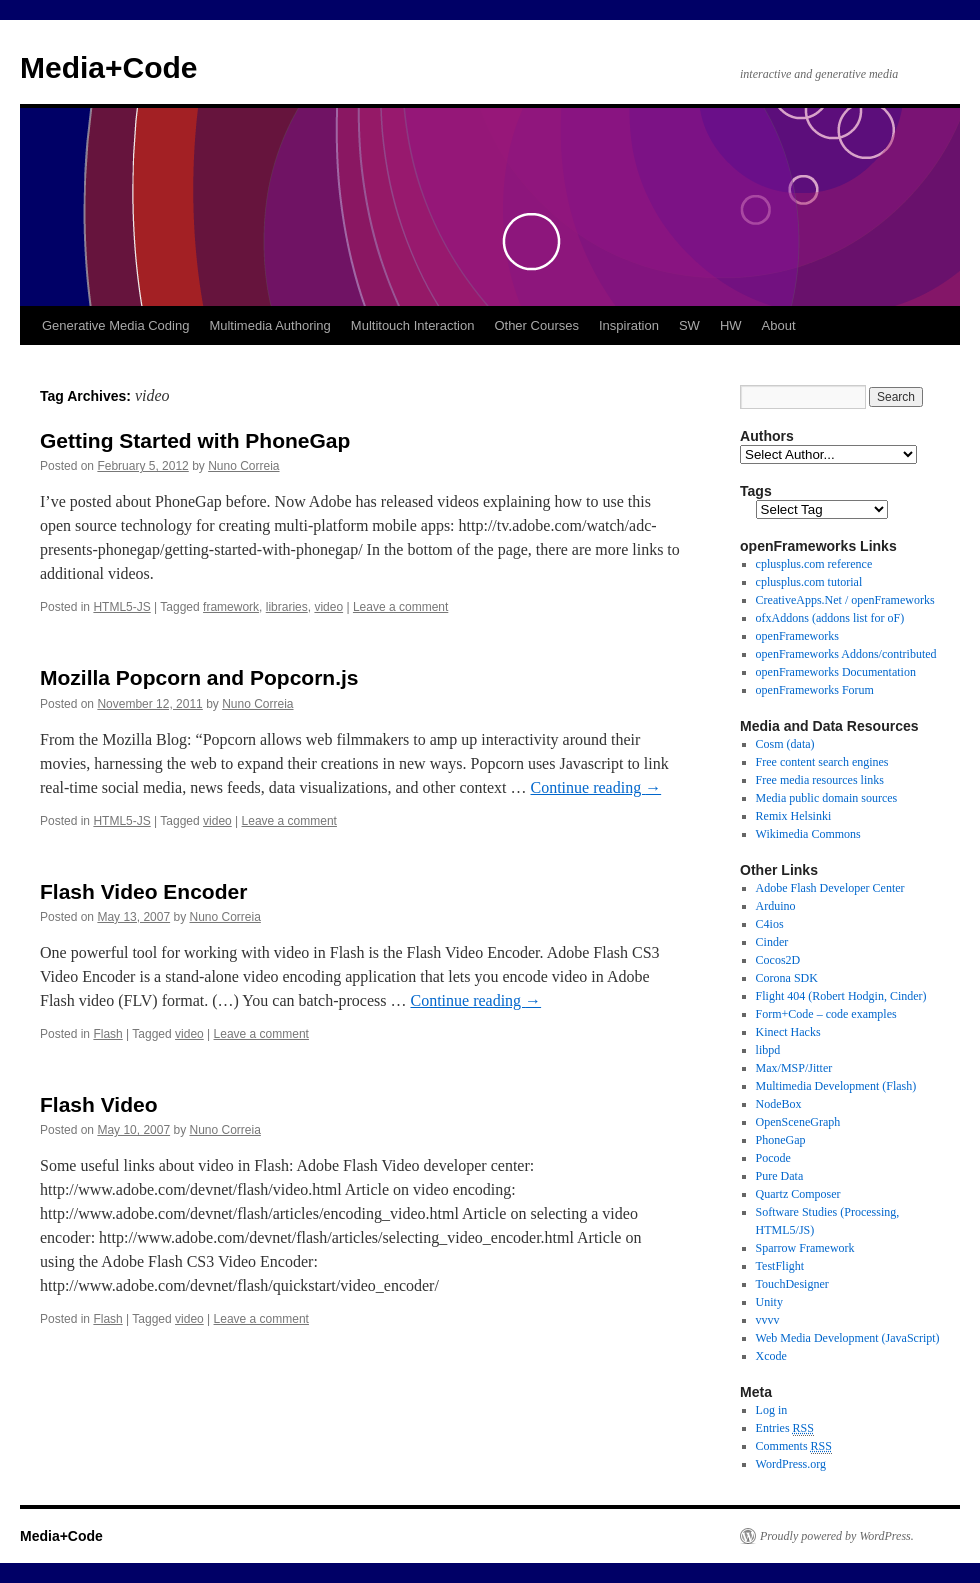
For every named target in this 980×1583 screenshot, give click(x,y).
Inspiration (629, 325)
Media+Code (109, 67)
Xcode (771, 1356)
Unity (769, 1302)
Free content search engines (822, 762)
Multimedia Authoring (269, 325)
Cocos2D (778, 960)
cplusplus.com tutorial (809, 582)
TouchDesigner (792, 1284)
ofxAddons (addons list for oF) (830, 618)
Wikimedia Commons (808, 834)
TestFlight (780, 1266)
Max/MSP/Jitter (794, 1068)
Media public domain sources (827, 798)
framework (231, 607)
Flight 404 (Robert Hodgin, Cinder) (841, 996)
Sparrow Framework (805, 1248)
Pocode (773, 1158)
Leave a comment (400, 607)
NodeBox (779, 1104)
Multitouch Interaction (413, 325)
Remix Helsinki (794, 816)
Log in (772, 1410)
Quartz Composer (798, 1194)
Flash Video (98, 1104)
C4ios (770, 924)
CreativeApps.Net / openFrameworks (845, 600)
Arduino (776, 906)
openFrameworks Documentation (836, 672)
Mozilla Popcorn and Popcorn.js (199, 677)
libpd (768, 1050)
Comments (794, 1446)
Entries (785, 1428)
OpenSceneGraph (798, 1122)
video (328, 607)
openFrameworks (797, 636)
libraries (287, 607)
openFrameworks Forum (815, 690)
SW (689, 325)
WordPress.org (791, 1464)
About (779, 325)
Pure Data (780, 1176)
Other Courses (536, 325)
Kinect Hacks (788, 1032)
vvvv (768, 1320)
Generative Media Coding (115, 325)
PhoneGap (781, 1140)
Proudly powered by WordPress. (837, 1536)
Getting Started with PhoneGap (195, 440)
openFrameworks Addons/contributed (846, 654)
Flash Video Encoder (143, 891)
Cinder (772, 942)
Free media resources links (820, 780)
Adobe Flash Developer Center (830, 888)
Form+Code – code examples (826, 1014)
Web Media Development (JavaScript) (848, 1338)
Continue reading (596, 787)
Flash (107, 1034)
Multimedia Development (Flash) (836, 1086)
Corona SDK (787, 978)
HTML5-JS (121, 607)
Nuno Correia (243, 466)
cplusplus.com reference (814, 564)
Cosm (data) (785, 744)
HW (731, 325)
